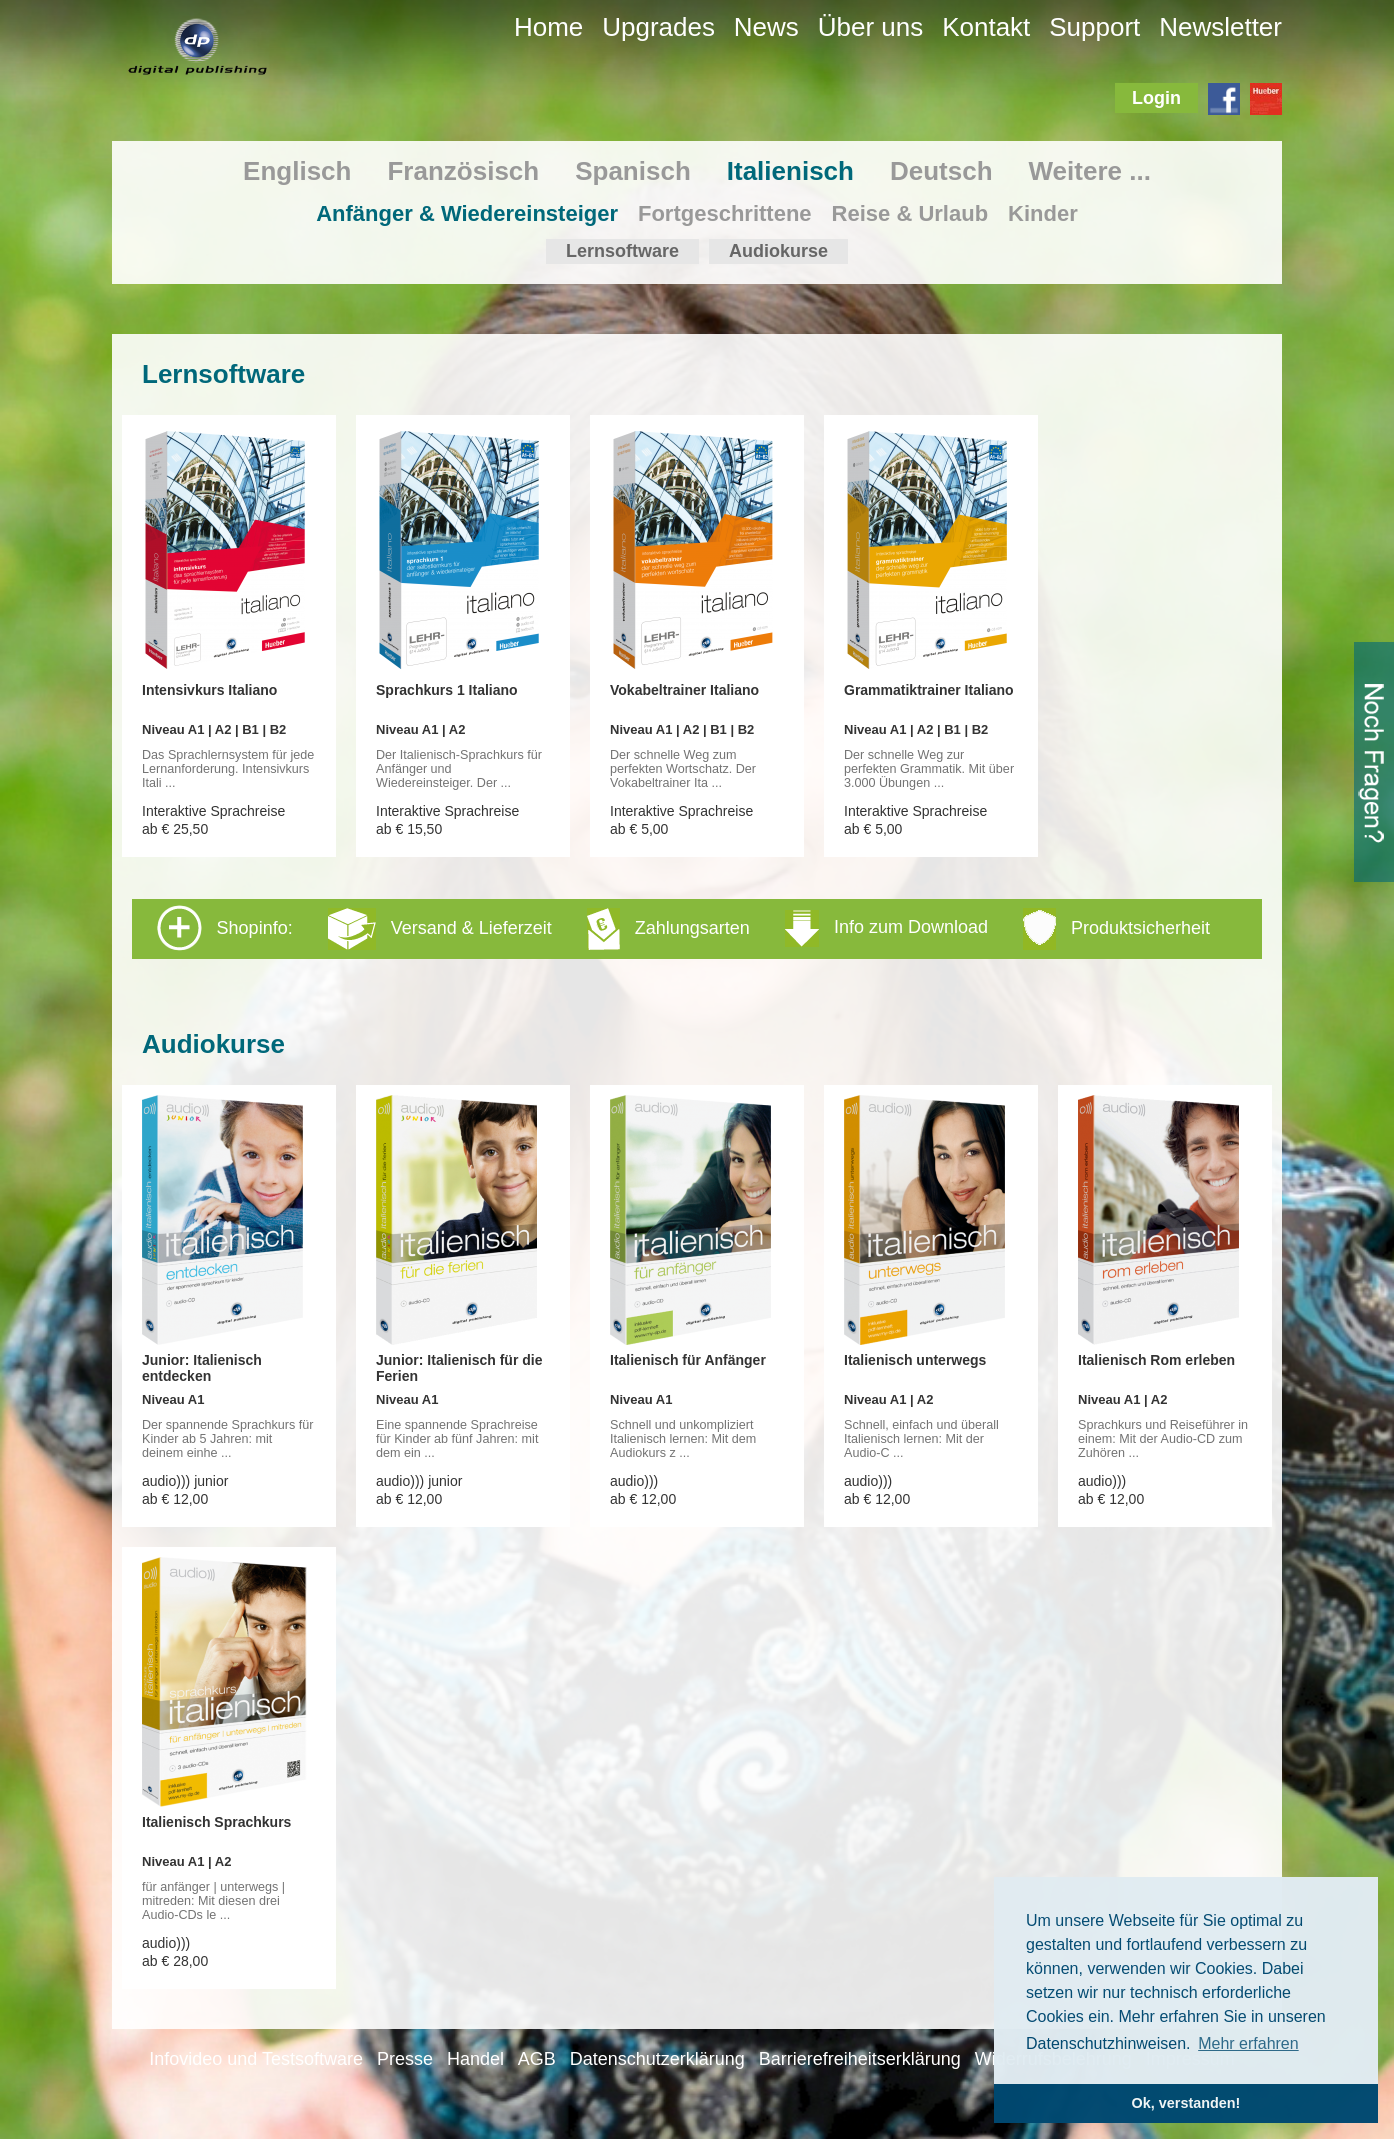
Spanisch (633, 171)
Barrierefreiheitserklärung (860, 2059)
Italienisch (790, 171)
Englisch (297, 171)
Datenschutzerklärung (657, 2059)
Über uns (871, 27)
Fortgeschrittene (725, 213)
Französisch (463, 171)
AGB (537, 2059)
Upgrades (658, 27)
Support (1094, 27)
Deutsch (941, 171)
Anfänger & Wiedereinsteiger (467, 213)
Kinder (1043, 213)
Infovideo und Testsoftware (256, 2059)
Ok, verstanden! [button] (1186, 2103)
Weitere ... (1090, 171)
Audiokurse (778, 251)
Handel (475, 2059)
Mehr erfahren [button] (1248, 2043)
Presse (405, 2059)
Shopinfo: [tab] (683, 928)
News (766, 27)
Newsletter (1220, 27)
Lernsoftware (622, 251)
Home (548, 27)
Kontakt (986, 27)
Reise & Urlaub (910, 213)
